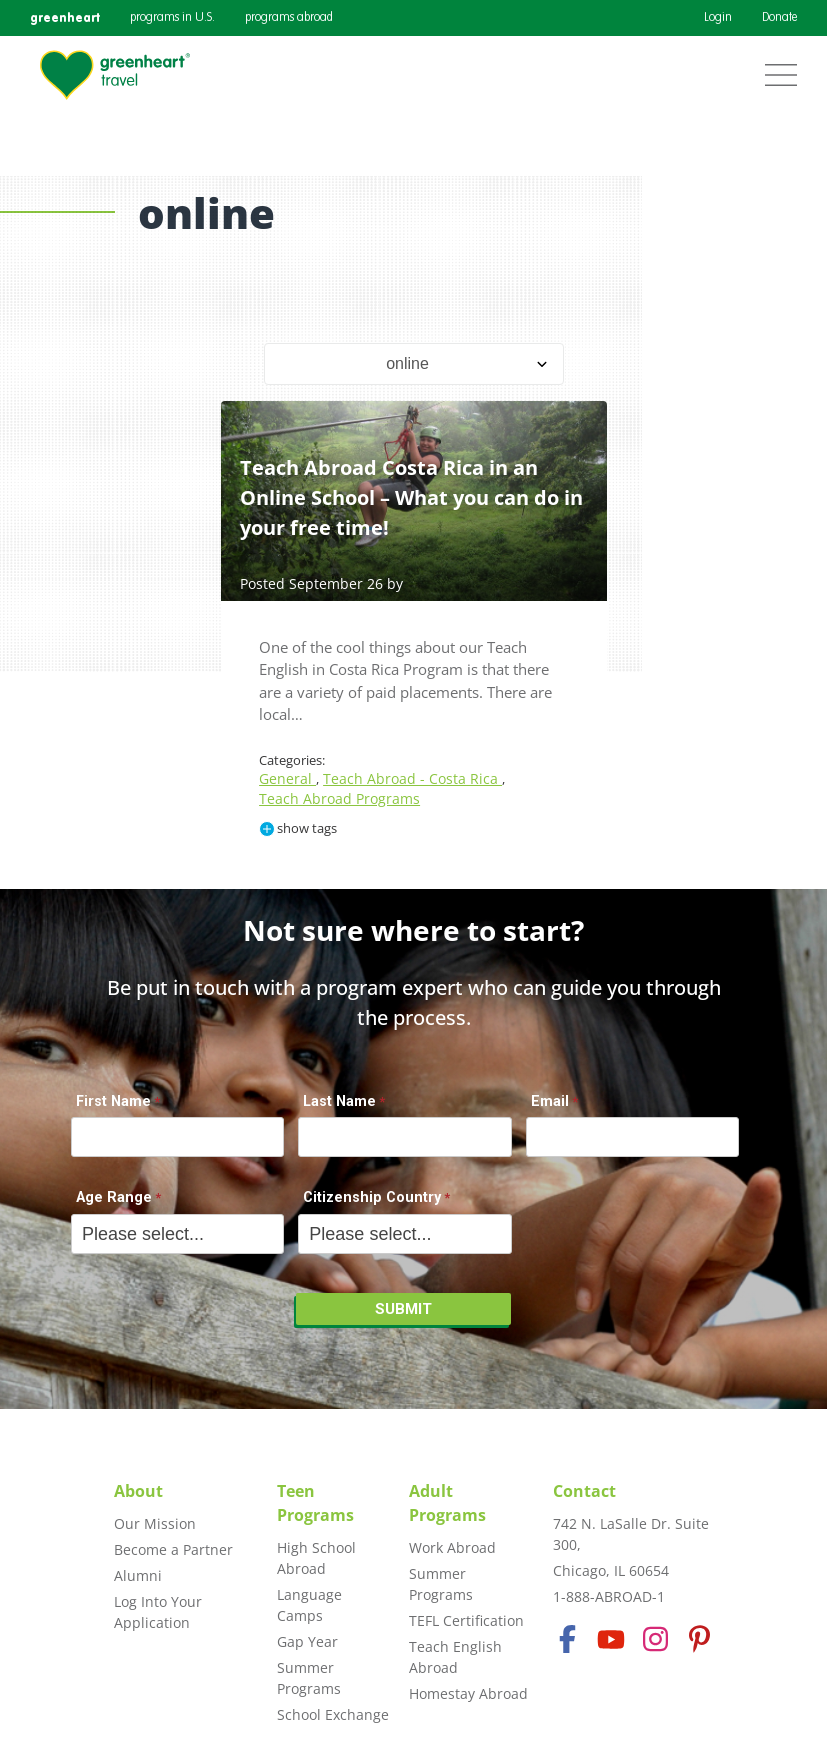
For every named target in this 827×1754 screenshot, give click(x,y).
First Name (113, 1101)
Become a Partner (173, 1549)
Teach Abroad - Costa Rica (412, 778)
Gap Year (307, 1641)
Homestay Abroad (468, 1693)
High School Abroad (316, 1558)
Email (550, 1101)
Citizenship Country (372, 1197)
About (138, 1491)
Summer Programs (309, 1678)
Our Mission (155, 1523)
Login (718, 18)
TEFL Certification (466, 1620)
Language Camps (309, 1605)
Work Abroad (452, 1547)
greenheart (65, 17)
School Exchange (333, 1714)
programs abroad (289, 18)
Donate (779, 18)
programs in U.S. (172, 18)
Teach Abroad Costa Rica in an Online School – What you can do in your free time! (411, 497)
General (287, 778)
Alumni (138, 1575)
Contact (584, 1491)
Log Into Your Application (158, 1612)
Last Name (339, 1101)
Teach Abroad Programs (339, 798)
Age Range (114, 1197)
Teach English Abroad (455, 1657)
